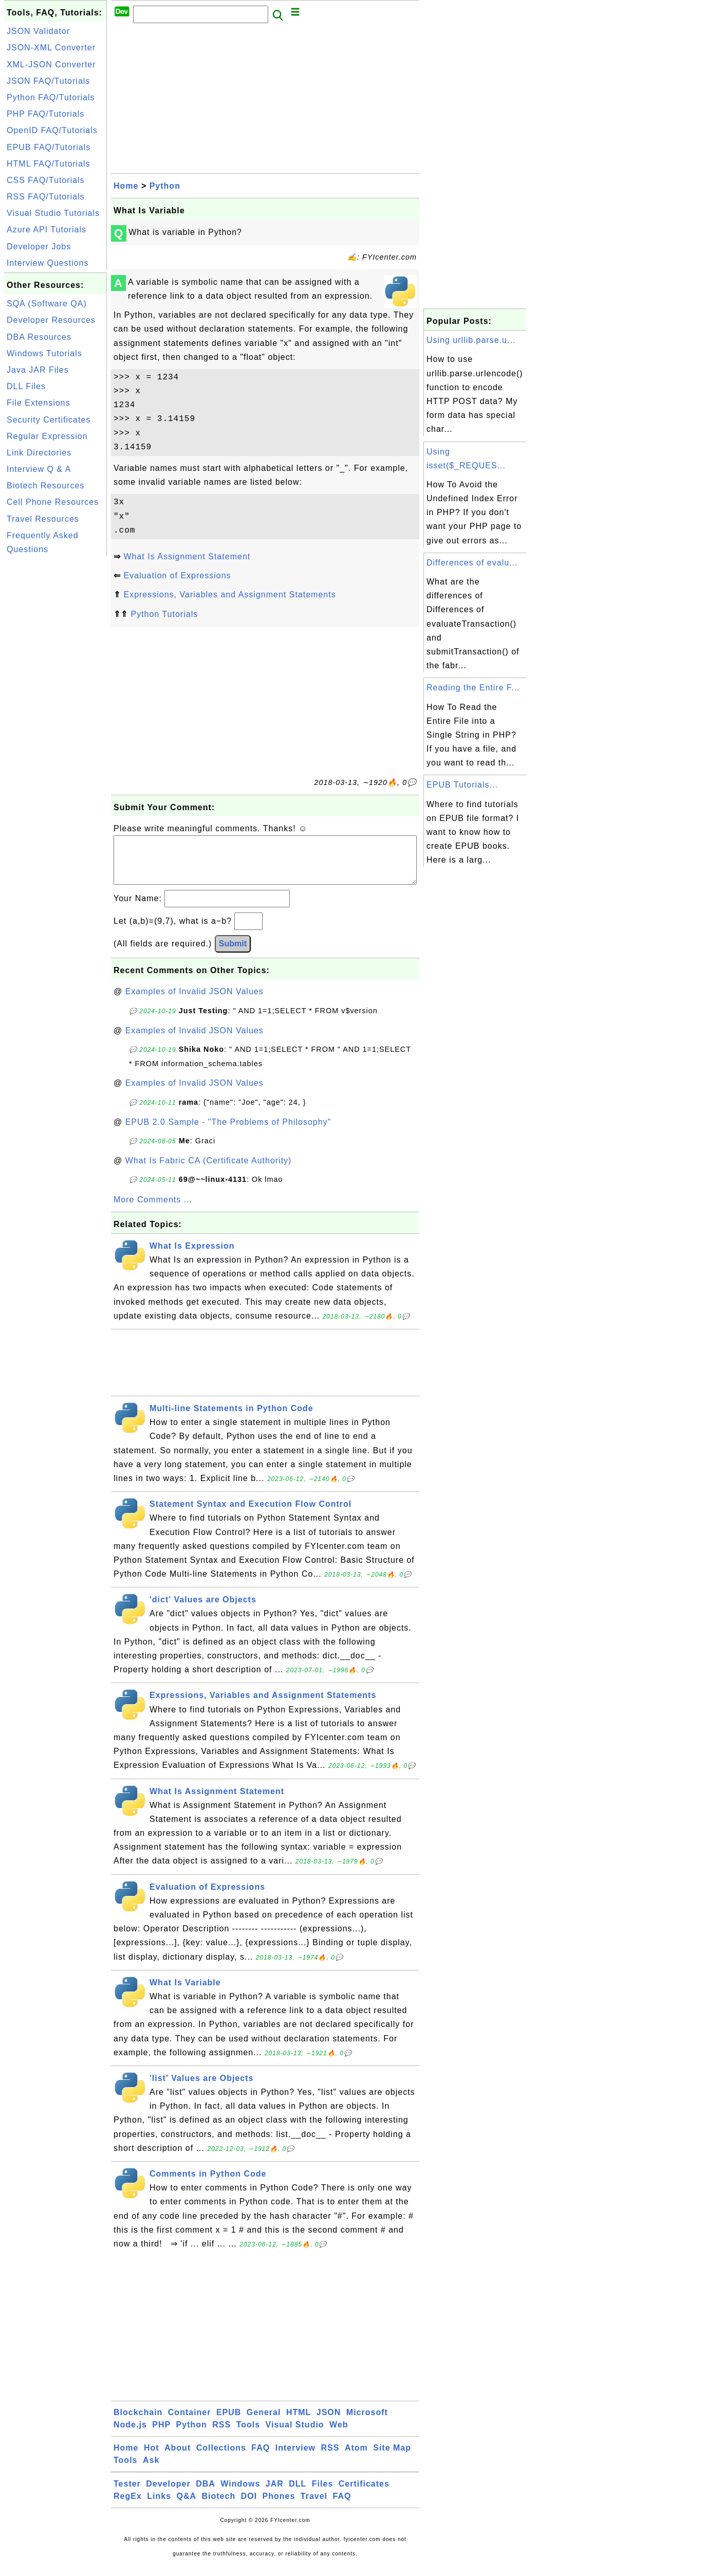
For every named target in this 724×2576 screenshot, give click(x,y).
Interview (295, 2458)
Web (338, 2435)
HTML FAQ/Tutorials (48, 163)
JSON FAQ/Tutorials (48, 81)
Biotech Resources (45, 485)
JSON (329, 2422)
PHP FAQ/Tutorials (45, 113)
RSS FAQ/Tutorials (46, 196)
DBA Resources (39, 337)
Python (165, 185)
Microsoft (367, 2422)
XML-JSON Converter (51, 64)
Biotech (219, 2506)
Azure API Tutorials (46, 229)
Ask (151, 2470)
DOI (249, 2506)
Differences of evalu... (471, 562)
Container (189, 2422)
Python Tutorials (164, 614)
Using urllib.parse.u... (470, 340)
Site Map (392, 2458)
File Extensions (38, 402)
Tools (248, 2435)
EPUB (228, 2422)
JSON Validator (38, 31)
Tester (127, 2494)
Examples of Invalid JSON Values (194, 1001)
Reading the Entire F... (472, 687)
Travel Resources (43, 519)
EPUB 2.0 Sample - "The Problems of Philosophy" (228, 1132)
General (264, 2422)
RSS (221, 2435)
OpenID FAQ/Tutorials (52, 130)
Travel (314, 2506)
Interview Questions (48, 263)
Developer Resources (51, 320)
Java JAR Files (38, 370)
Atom (356, 2458)
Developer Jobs (39, 246)
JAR (275, 2494)
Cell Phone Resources (53, 502)
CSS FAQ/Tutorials (46, 180)
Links (159, 2506)
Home (126, 185)
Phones (279, 2506)
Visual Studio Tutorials (53, 213)
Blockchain (138, 2422)
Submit (233, 953)
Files (322, 2494)
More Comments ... (153, 1209)
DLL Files (26, 386)
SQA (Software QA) (47, 303)
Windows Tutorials (44, 353)
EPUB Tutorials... (462, 784)
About (177, 2458)
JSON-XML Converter (51, 47)
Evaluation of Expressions (177, 575)
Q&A (187, 2506)
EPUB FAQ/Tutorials (48, 147)
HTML (298, 2422)
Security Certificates (48, 419)
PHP (161, 2435)
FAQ (260, 2458)
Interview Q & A (39, 469)
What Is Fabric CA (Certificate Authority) (208, 1170)
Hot (151, 2458)
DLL (297, 2494)
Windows (240, 2494)
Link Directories (39, 452)
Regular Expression (47, 436)
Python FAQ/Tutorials (51, 97)
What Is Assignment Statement (186, 556)
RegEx (128, 2506)
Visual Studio (295, 2435)
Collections (221, 2458)
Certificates (364, 2494)
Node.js (130, 2435)
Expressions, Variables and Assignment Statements (229, 594)
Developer (168, 2494)
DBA (205, 2494)
